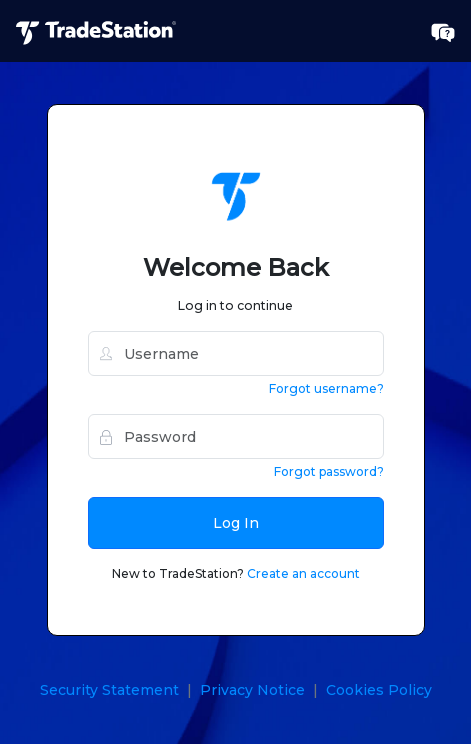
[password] (236, 436)
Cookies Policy (379, 690)
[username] (236, 353)
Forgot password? (329, 471)
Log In (236, 523)
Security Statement (109, 690)
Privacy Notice (252, 690)
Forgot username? (326, 388)
